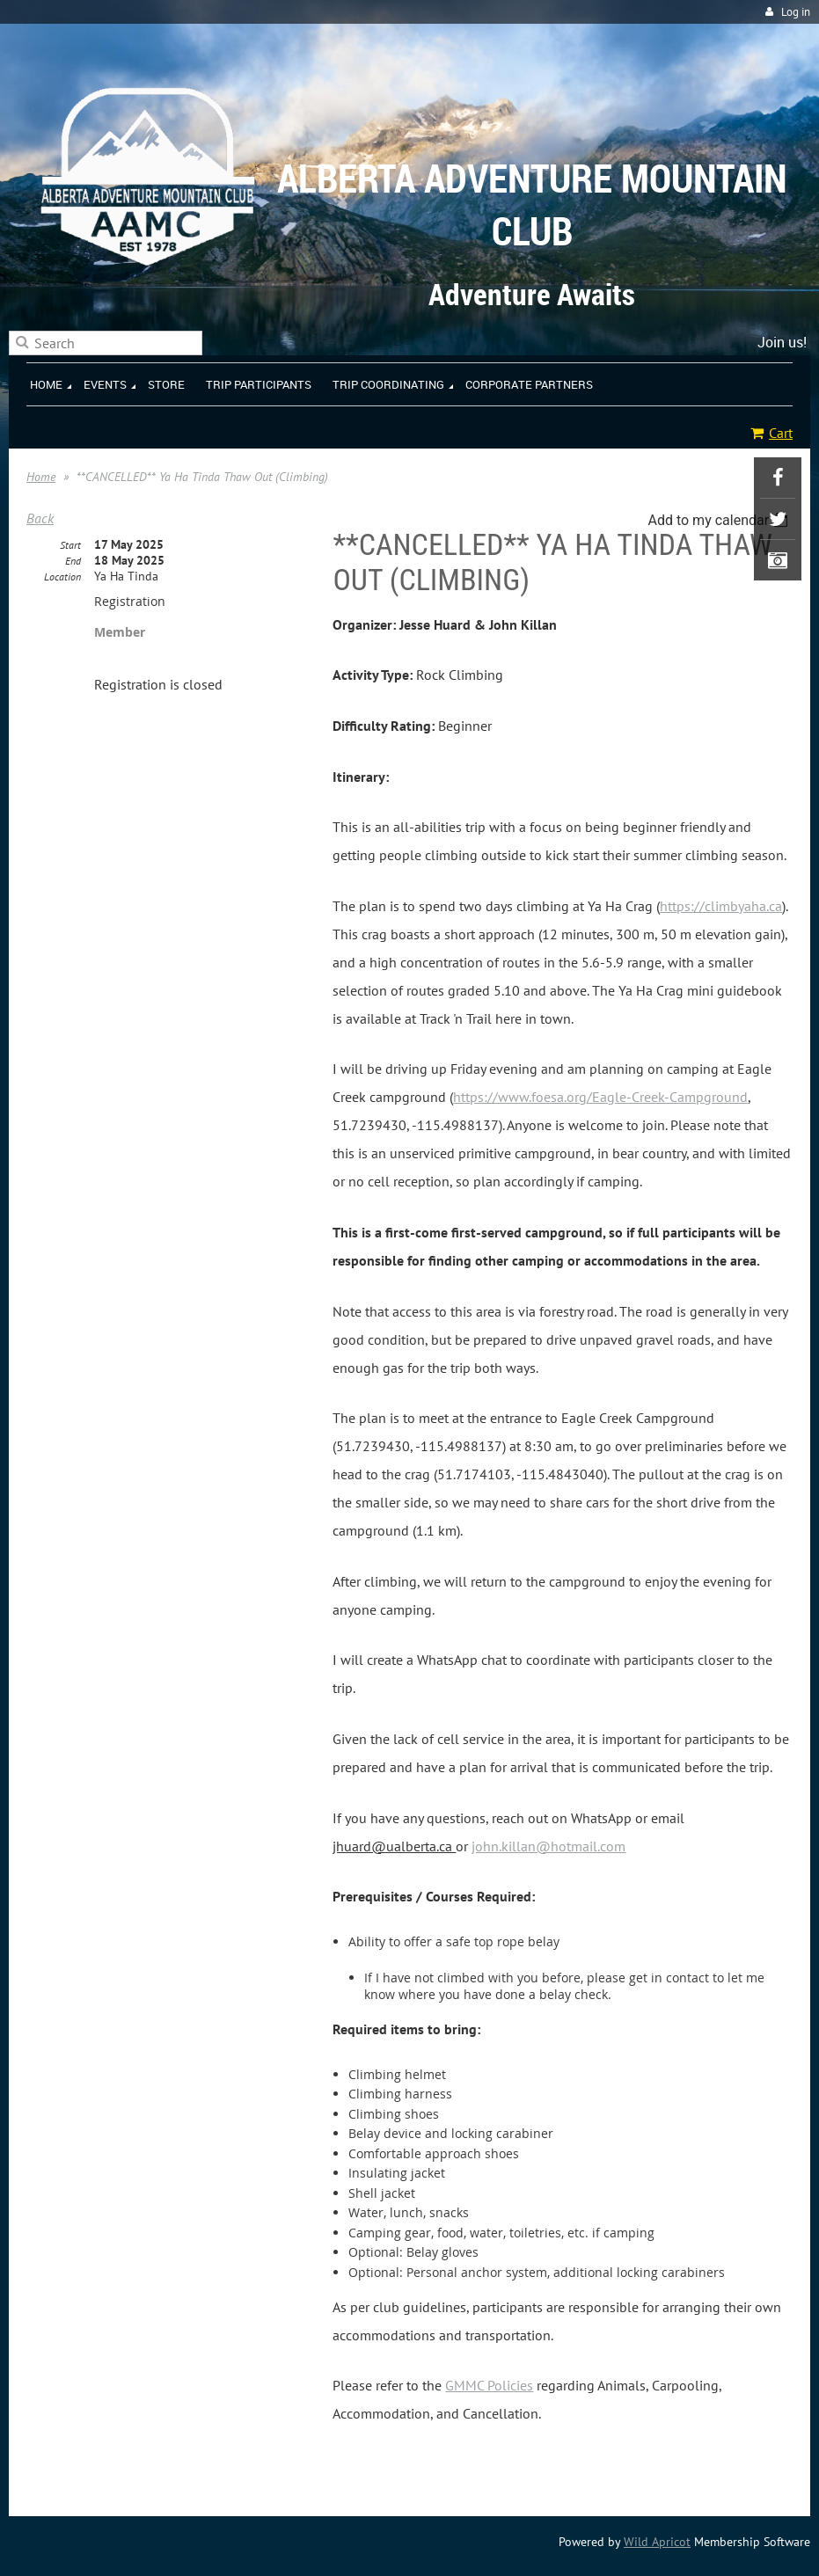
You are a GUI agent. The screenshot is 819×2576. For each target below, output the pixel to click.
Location (62, 576)
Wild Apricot (657, 2542)
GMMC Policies (489, 2385)
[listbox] (720, 520)
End (73, 560)
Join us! (782, 342)
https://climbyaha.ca (721, 906)
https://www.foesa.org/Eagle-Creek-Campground (600, 1097)
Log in (795, 11)
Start (70, 544)
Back (40, 518)
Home (40, 477)
